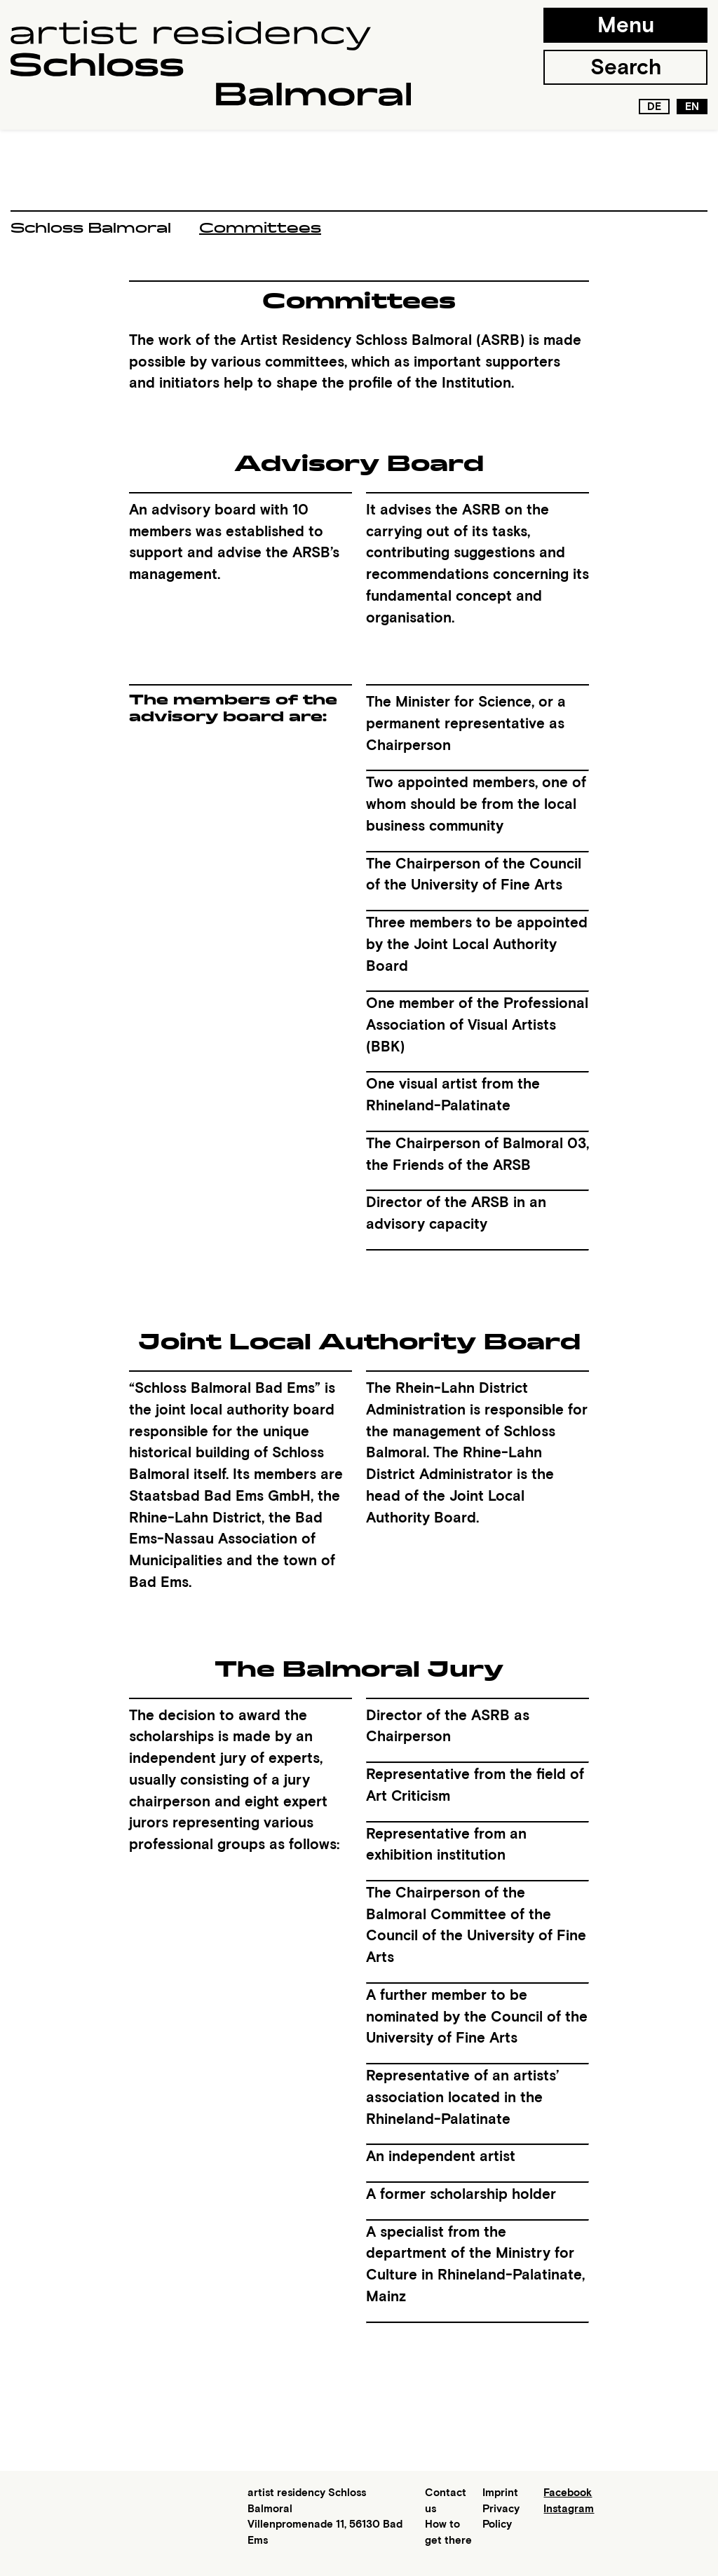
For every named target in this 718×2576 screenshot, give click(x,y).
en (692, 106)
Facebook (567, 2492)
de (654, 106)
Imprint (500, 2492)
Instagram (568, 2508)
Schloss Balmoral (91, 227)
